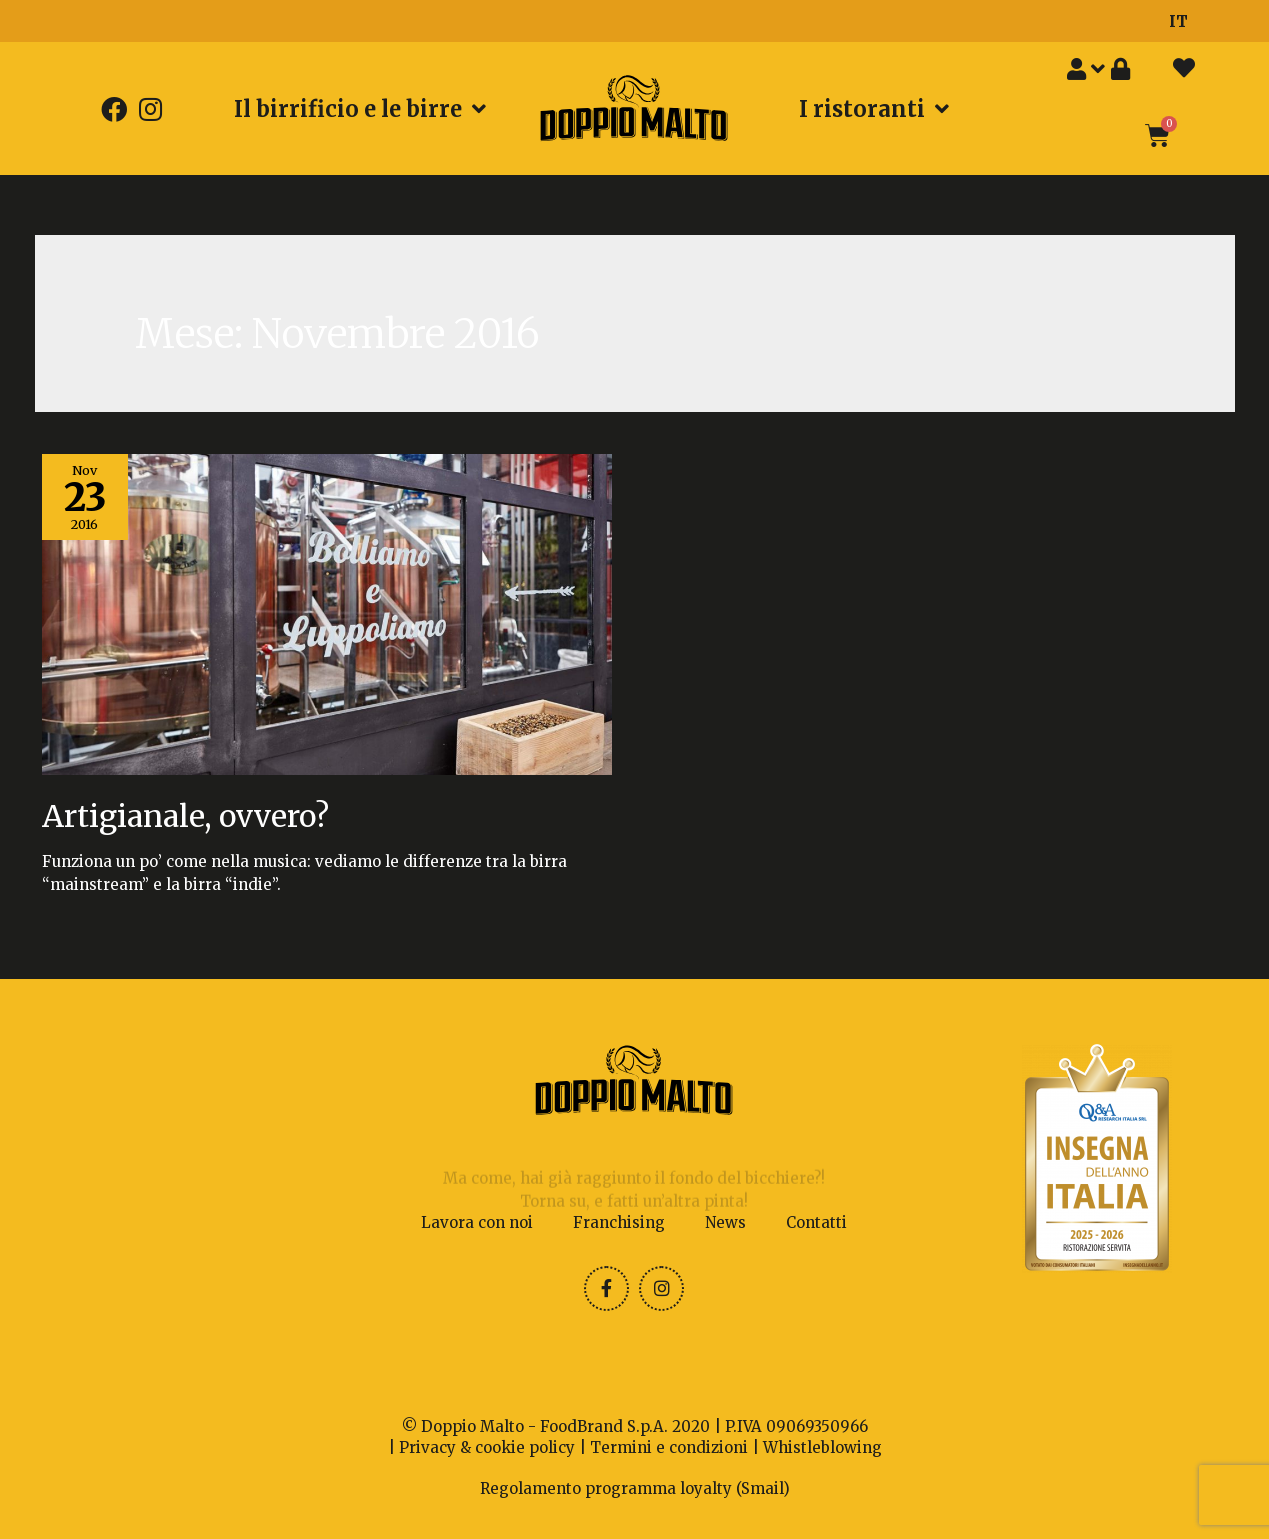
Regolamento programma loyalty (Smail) (635, 1488)
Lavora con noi (477, 1222)
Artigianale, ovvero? (185, 816)
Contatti (816, 1222)
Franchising (619, 1222)
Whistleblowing (822, 1447)
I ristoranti (874, 109)
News (725, 1222)
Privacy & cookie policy (487, 1447)
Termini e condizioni (669, 1447)
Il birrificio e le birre (360, 109)
